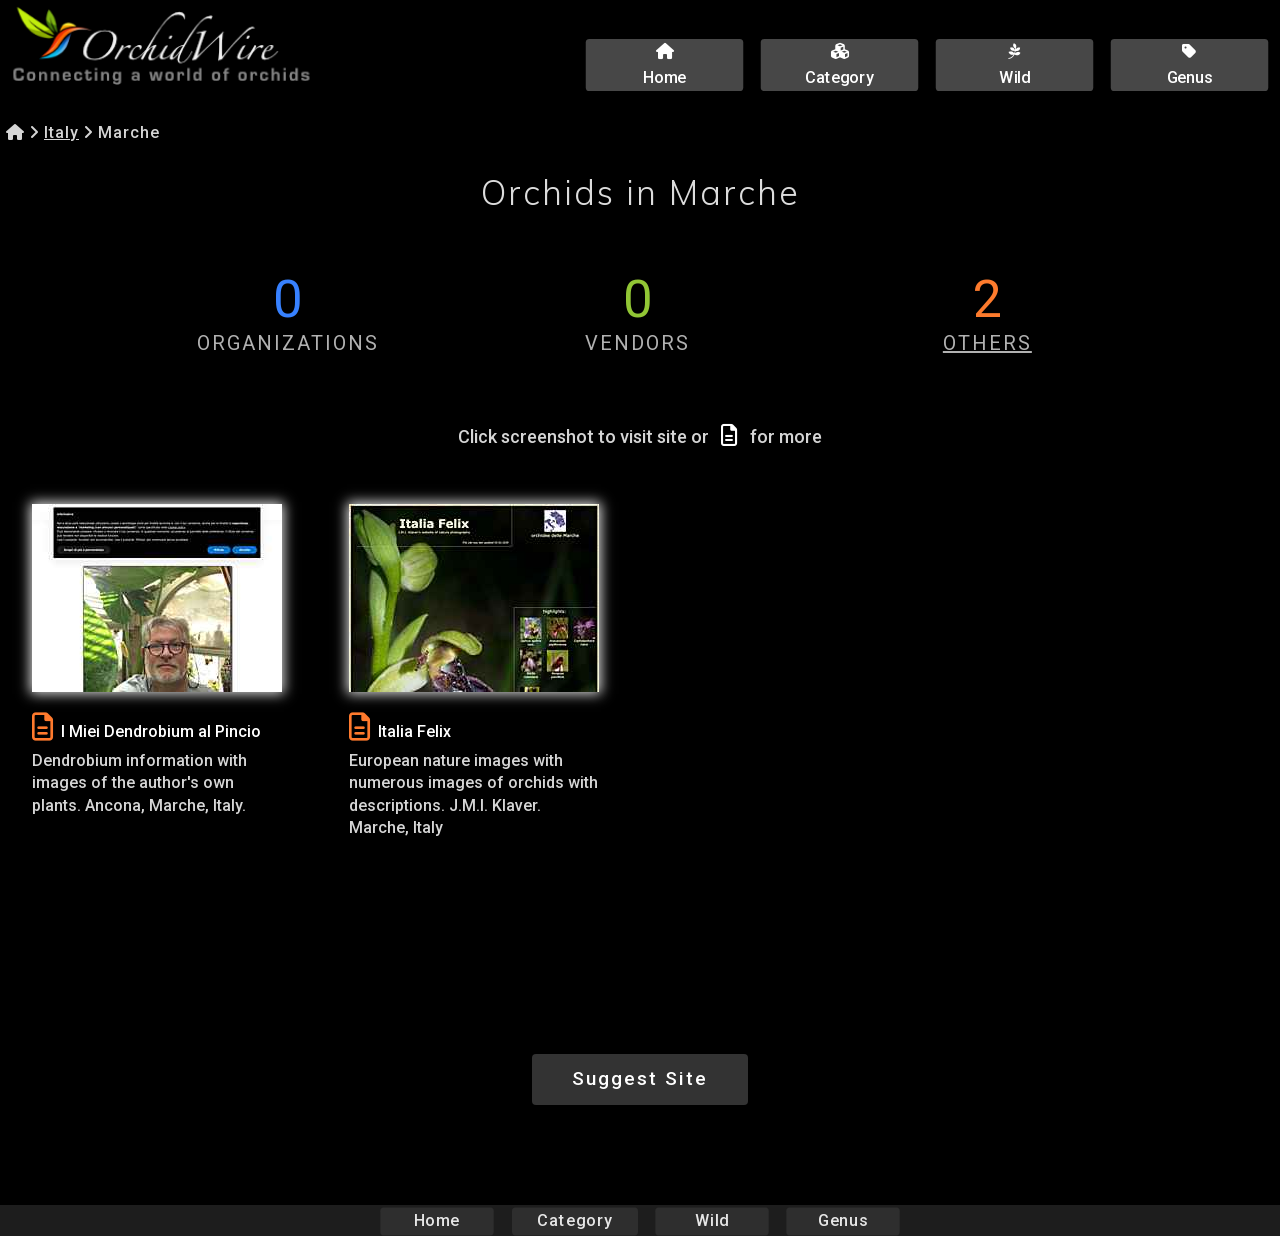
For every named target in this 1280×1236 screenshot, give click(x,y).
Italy (61, 132)
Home (437, 1220)
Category (575, 1220)
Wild (712, 1220)
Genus (842, 1220)
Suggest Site (640, 1078)
